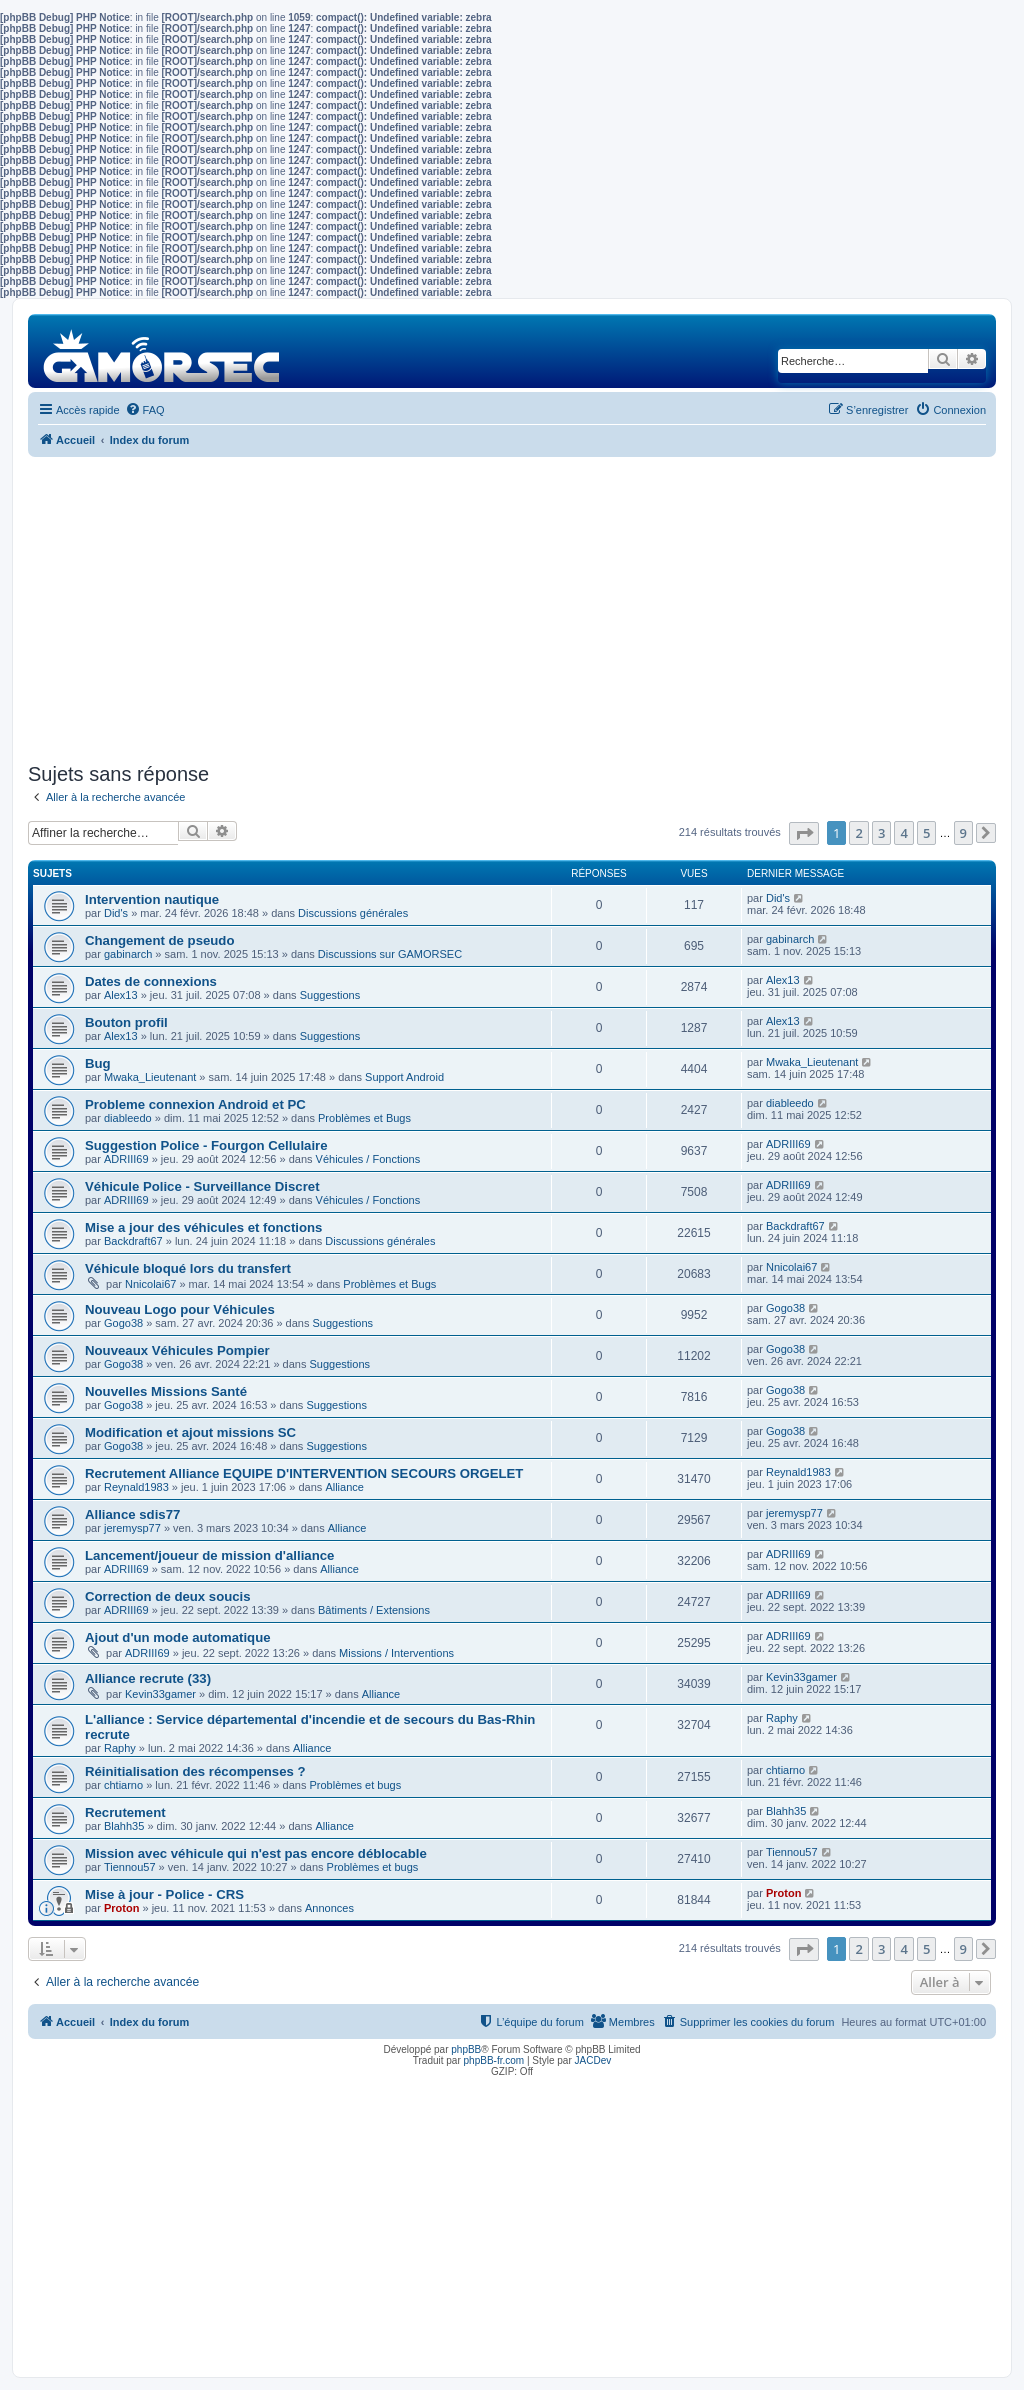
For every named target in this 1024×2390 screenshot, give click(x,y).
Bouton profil (126, 1022)
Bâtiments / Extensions (374, 1610)
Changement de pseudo (159, 940)
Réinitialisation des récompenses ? (195, 1771)
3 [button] (881, 833)
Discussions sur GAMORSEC (390, 954)
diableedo (128, 1118)
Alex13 (121, 995)
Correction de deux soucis (168, 1596)
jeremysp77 (132, 1528)
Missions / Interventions (396, 1653)
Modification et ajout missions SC (190, 1432)
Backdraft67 (133, 1241)
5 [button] (926, 833)
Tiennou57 (130, 1867)
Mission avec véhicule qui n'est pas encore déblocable (256, 1853)
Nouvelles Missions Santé (166, 1391)
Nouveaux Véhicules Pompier (177, 1350)
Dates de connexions (151, 981)
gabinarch (128, 954)
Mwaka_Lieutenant (150, 1077)
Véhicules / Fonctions (368, 1159)
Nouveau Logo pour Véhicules (180, 1309)
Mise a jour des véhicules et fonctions (203, 1227)
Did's (116, 913)
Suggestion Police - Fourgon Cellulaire (206, 1145)
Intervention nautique (152, 899)
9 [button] (963, 833)
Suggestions (330, 995)
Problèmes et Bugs (364, 1118)
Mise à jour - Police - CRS (164, 1894)
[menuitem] (145, 410)
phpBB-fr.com (494, 2060)
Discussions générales (353, 913)
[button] (804, 833)
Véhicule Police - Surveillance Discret (202, 1186)
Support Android (404, 1077)
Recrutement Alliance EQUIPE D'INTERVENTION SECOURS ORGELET (304, 1473)
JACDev (593, 2060)
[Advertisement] (512, 607)
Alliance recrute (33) (148, 1678)
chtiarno (123, 1785)
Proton (121, 1908)
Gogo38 (123, 1323)
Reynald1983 (136, 1487)
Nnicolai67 (150, 1284)
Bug (98, 1063)
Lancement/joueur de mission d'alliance (209, 1555)
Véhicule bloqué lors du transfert (188, 1268)
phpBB (466, 2049)
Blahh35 (124, 1826)
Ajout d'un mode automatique (178, 1637)
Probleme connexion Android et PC (195, 1104)
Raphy (120, 1748)
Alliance (344, 1487)
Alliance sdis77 (132, 1514)
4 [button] (903, 833)
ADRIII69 (126, 1159)
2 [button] (858, 833)
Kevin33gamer (160, 1694)
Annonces (329, 1908)
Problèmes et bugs (355, 1785)
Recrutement (125, 1812)
